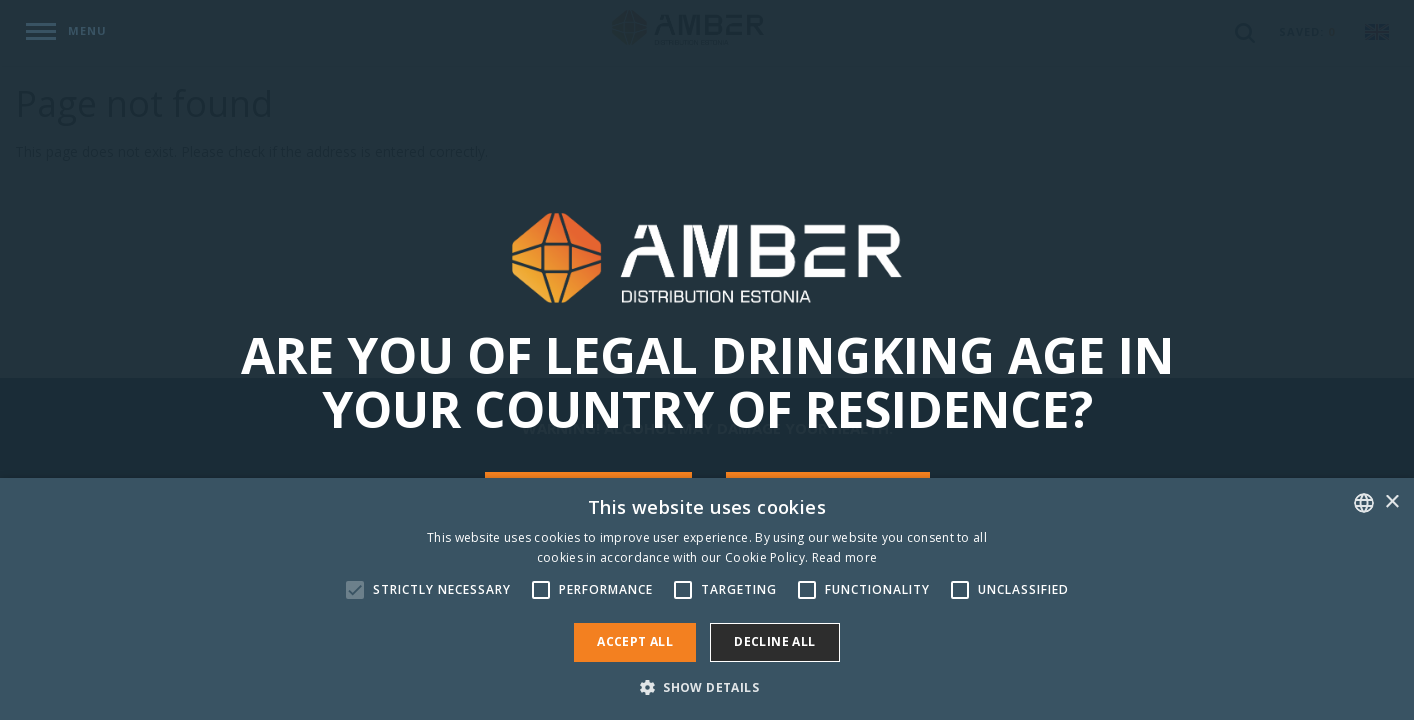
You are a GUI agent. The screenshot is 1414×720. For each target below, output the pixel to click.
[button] (707, 686)
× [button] (1391, 502)
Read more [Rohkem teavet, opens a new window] (845, 557)
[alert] (707, 599)
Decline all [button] (774, 641)
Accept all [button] (635, 641)
